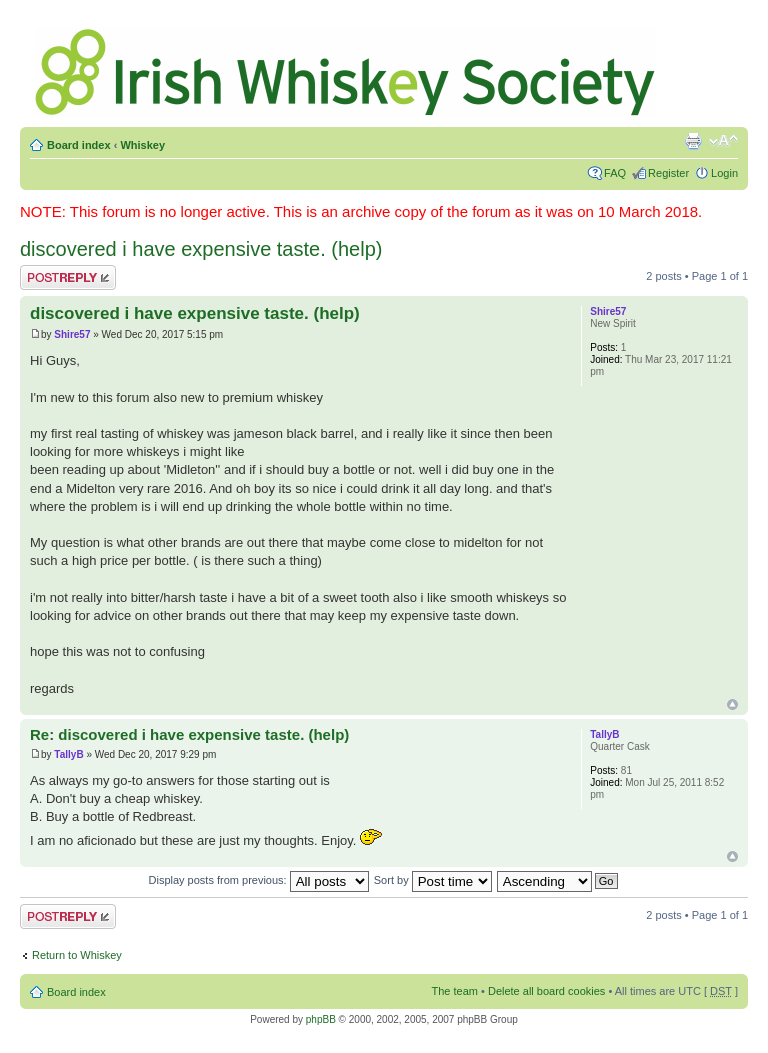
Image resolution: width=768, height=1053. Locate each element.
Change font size (723, 141)
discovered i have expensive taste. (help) (201, 249)
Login (724, 173)
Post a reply (68, 277)
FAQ (615, 173)
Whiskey (142, 145)
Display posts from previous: (259, 880)
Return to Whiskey (77, 955)
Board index (79, 145)
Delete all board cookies (546, 991)
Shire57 (72, 334)
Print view (693, 141)
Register (668, 173)
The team (455, 991)
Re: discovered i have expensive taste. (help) (189, 734)
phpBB (321, 1019)
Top (732, 704)
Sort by (433, 880)
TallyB (68, 754)
